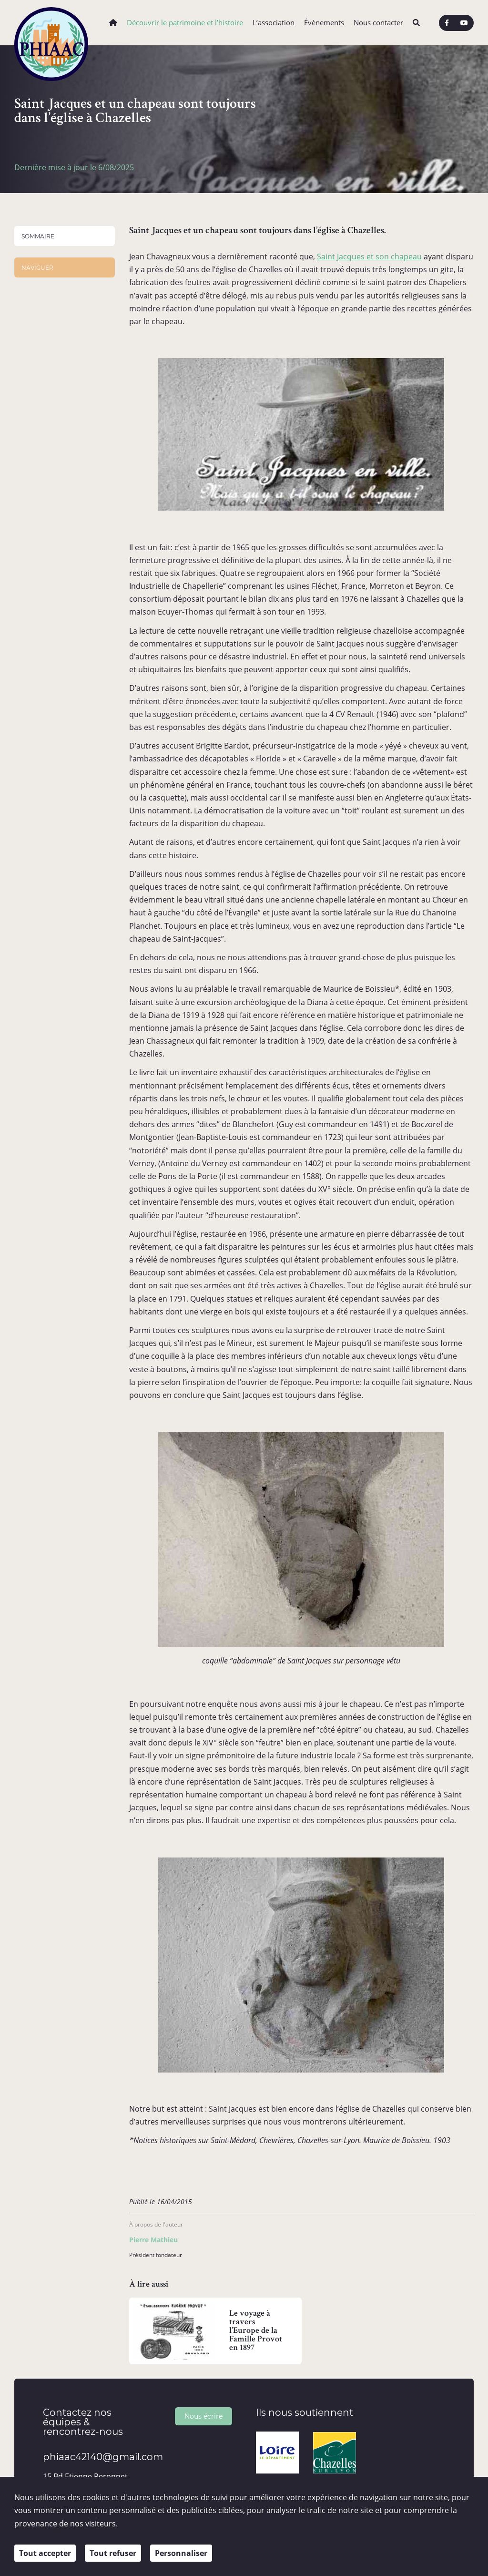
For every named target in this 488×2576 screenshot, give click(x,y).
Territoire (36, 569)
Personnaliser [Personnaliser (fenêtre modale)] (181, 2553)
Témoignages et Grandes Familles (71, 504)
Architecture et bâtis (54, 349)
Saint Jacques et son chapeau (369, 256)
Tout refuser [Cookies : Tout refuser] (113, 2553)
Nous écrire (203, 2416)
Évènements (324, 22)
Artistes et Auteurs (61, 437)
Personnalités (43, 410)
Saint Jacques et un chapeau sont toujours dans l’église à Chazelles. (61, 271)
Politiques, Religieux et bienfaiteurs (67, 453)
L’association (274, 22)
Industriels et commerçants (52, 485)
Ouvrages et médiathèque (42, 538)
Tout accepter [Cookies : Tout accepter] (45, 2553)
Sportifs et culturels (62, 468)
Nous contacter (378, 22)
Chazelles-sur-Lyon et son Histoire (55, 379)
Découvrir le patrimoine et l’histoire (185, 22)
